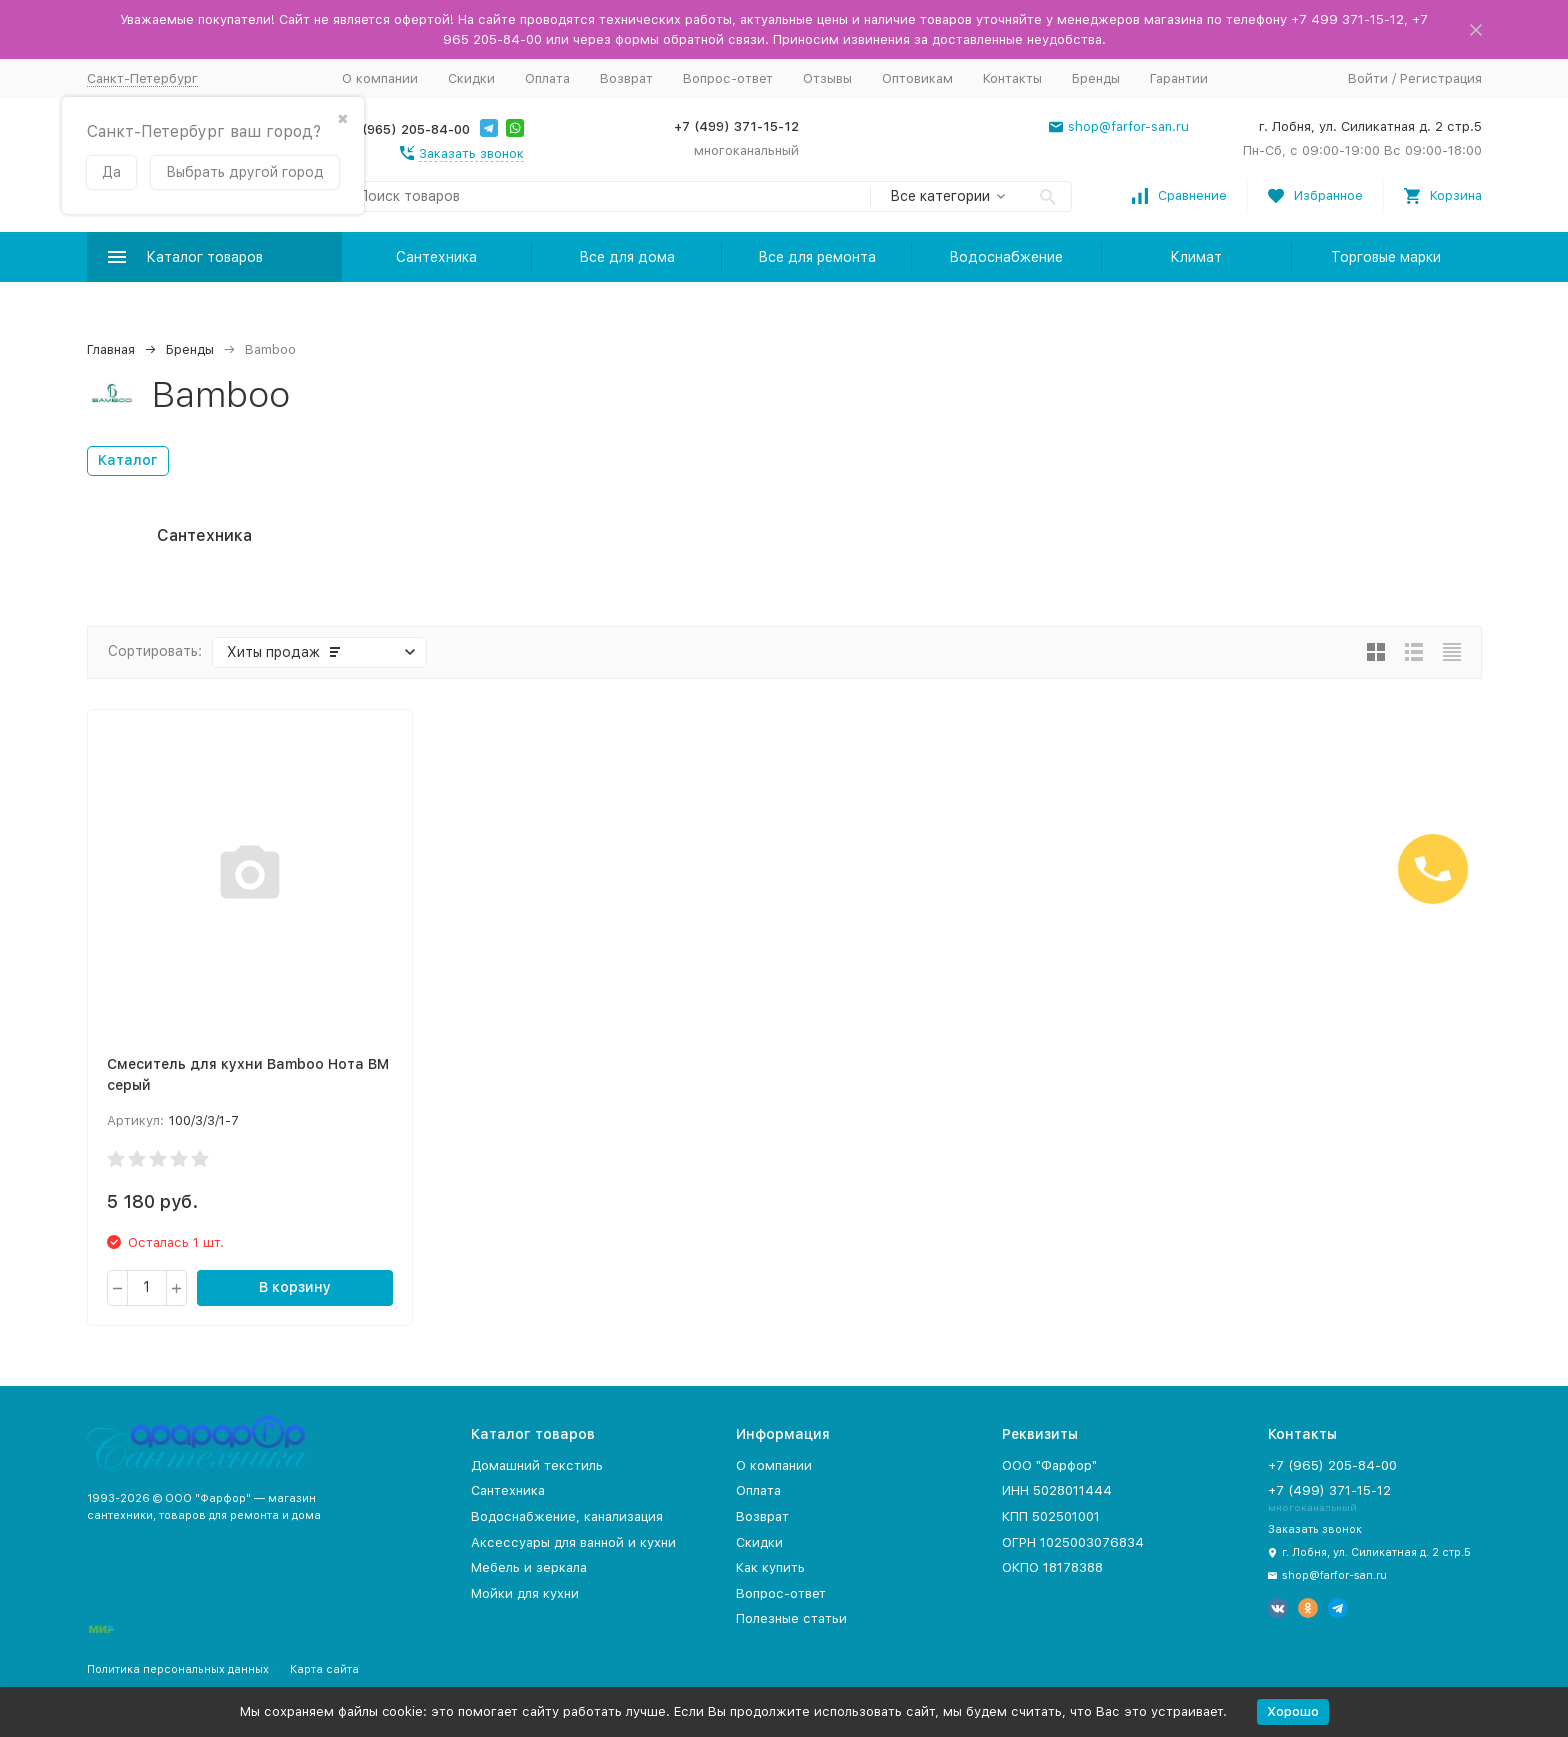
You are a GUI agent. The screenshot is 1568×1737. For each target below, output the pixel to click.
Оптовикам (917, 78)
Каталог (128, 460)
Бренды (1096, 78)
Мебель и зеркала (529, 1567)
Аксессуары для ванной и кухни (573, 1542)
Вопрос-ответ (728, 78)
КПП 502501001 (1051, 1516)
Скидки (471, 78)
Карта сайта (324, 1669)
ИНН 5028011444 (1057, 1490)
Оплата (547, 78)
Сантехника (436, 257)
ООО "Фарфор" (1049, 1465)
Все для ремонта (817, 257)
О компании (380, 78)
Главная (111, 349)
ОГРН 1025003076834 (1073, 1542)
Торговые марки (1386, 257)
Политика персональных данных (178, 1669)
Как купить (770, 1567)
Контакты (1012, 78)
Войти (1368, 78)
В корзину (295, 1287)
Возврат (626, 78)
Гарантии (1179, 78)
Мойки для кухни (525, 1593)
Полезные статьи (791, 1618)
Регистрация (1441, 78)
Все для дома (627, 257)
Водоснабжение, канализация (567, 1516)
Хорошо (1293, 1711)
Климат (1196, 257)
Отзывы (827, 78)
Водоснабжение (1006, 257)
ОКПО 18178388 (1052, 1567)
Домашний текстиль (537, 1465)
